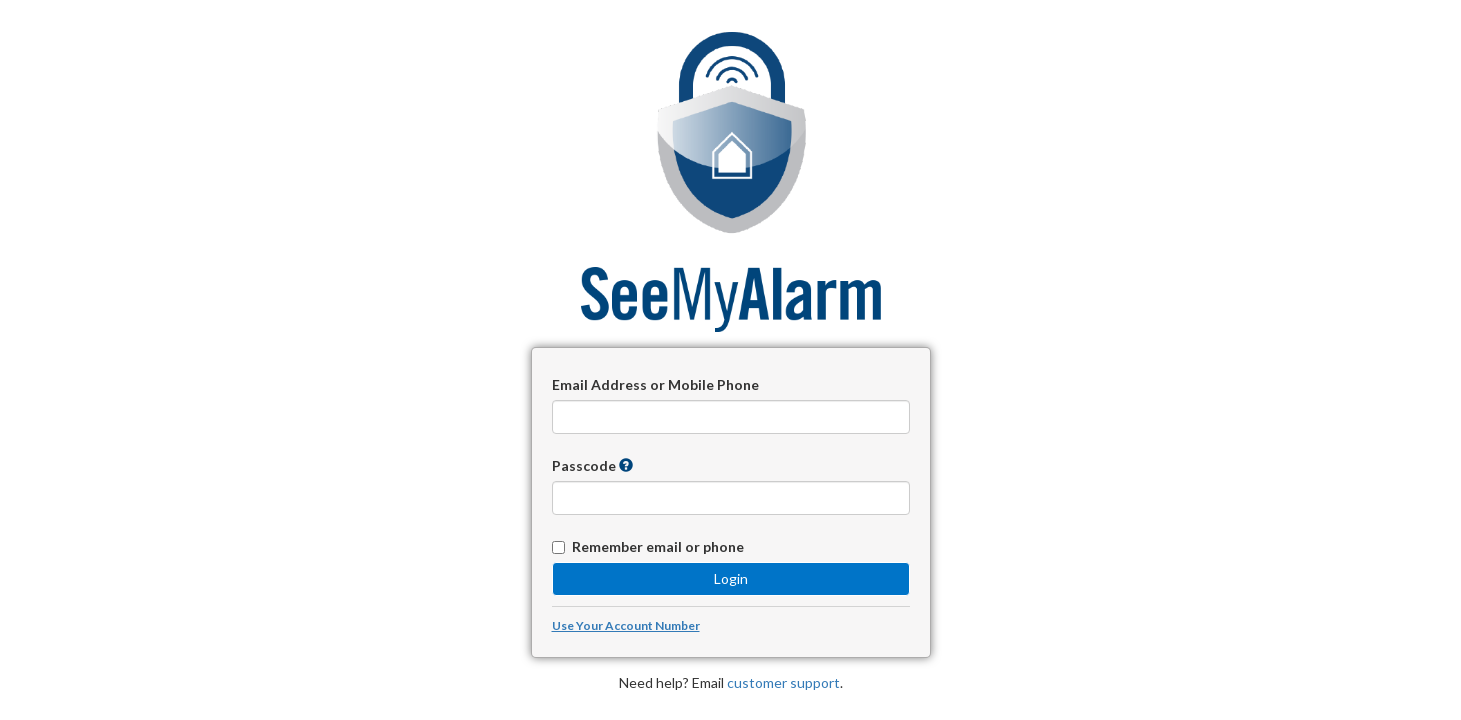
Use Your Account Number (626, 625)
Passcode (584, 465)
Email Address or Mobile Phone (655, 384)
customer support (783, 682)
